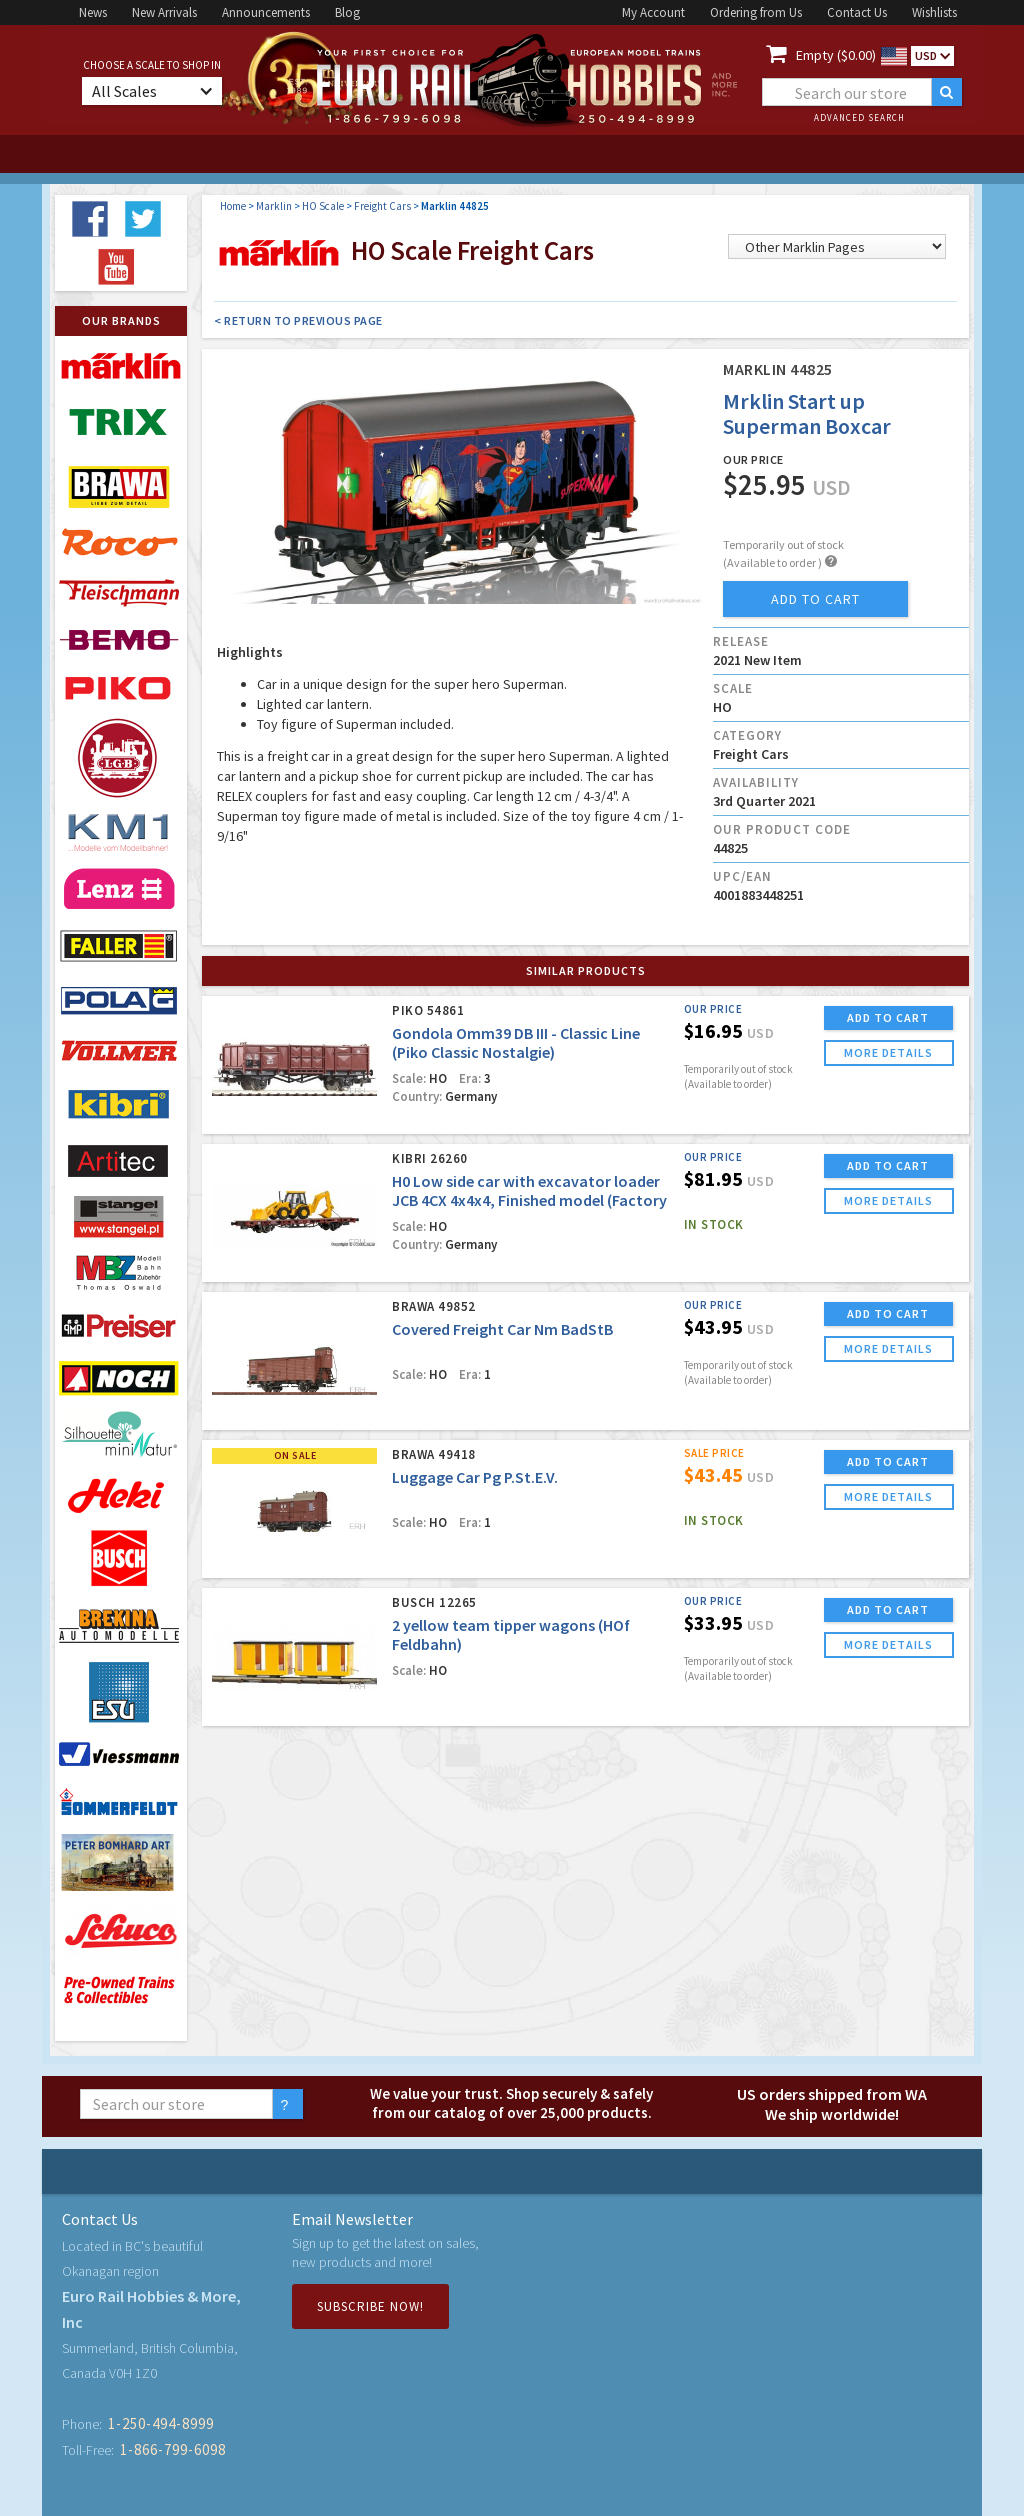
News (93, 12)
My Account (653, 12)
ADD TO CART (888, 1017)
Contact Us (857, 12)
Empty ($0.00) (836, 55)
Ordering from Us (756, 12)
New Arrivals (164, 12)
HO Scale (323, 206)
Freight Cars (382, 206)
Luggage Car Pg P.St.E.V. (475, 1477)
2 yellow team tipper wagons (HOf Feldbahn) (511, 1634)
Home (233, 206)
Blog (347, 12)
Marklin (274, 206)
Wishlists (934, 12)
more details (888, 1052)
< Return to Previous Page (298, 320)
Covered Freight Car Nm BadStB (502, 1329)
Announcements (266, 12)
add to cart (815, 599)
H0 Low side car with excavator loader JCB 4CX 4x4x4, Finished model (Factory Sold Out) (529, 1200)
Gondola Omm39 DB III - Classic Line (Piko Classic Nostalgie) (516, 1042)
